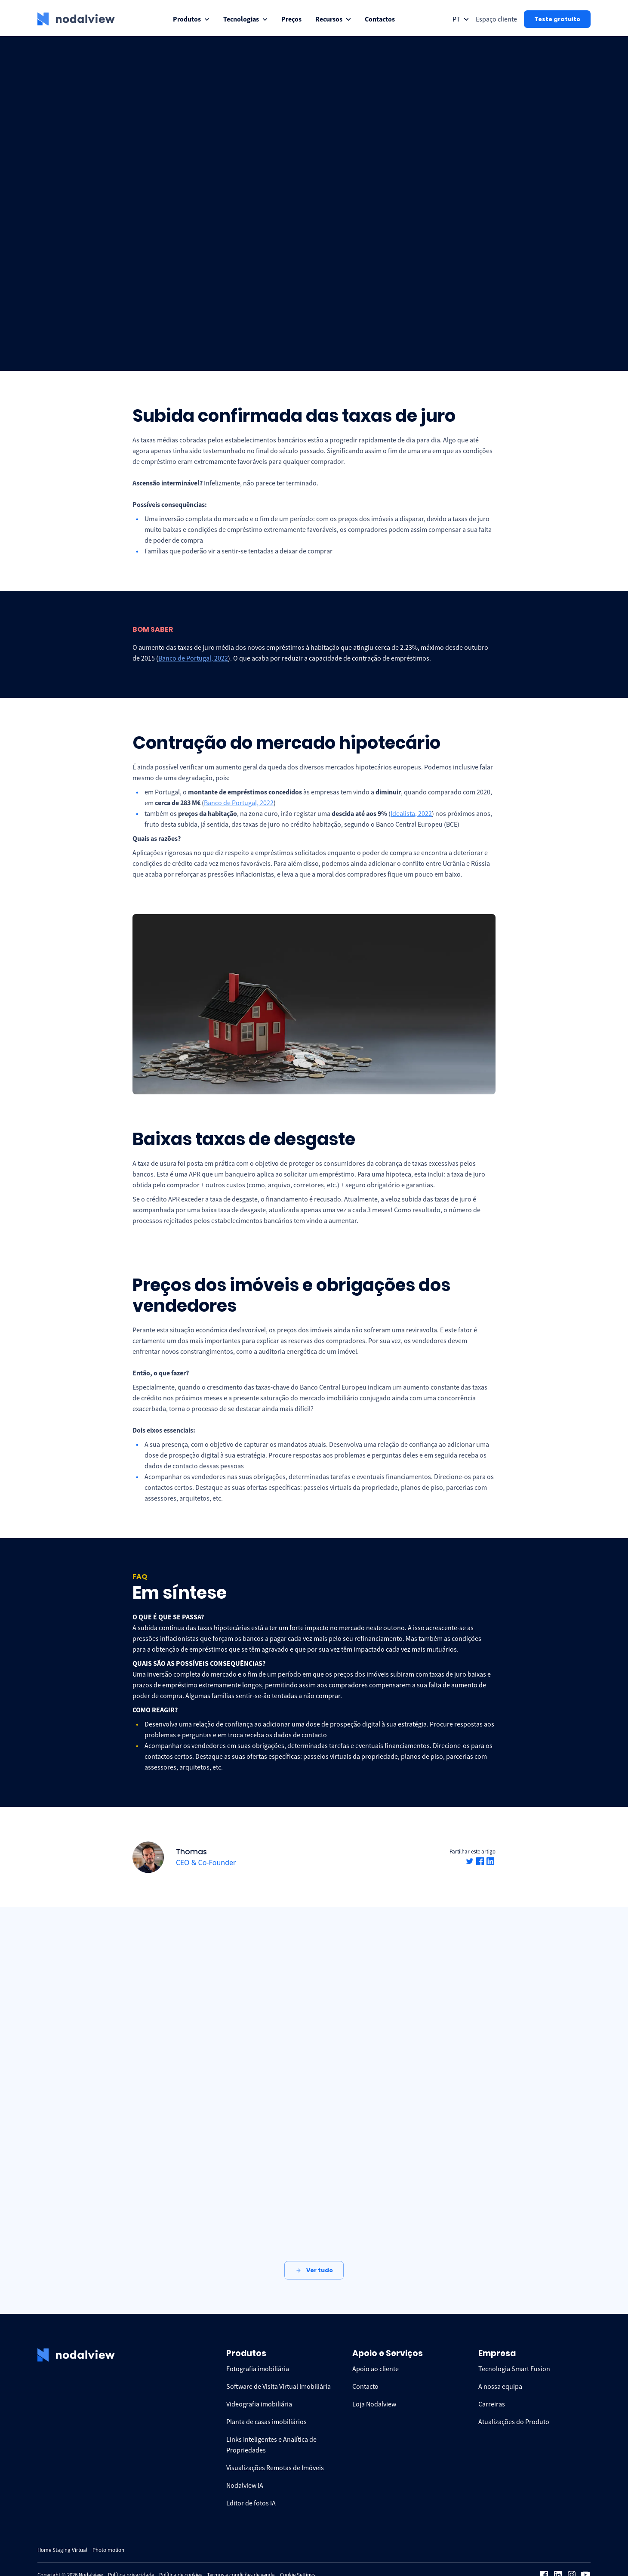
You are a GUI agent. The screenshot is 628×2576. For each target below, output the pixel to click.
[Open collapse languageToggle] (461, 19)
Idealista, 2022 (411, 813)
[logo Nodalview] (76, 19)
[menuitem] (191, 19)
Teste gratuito (557, 19)
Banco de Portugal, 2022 (193, 658)
